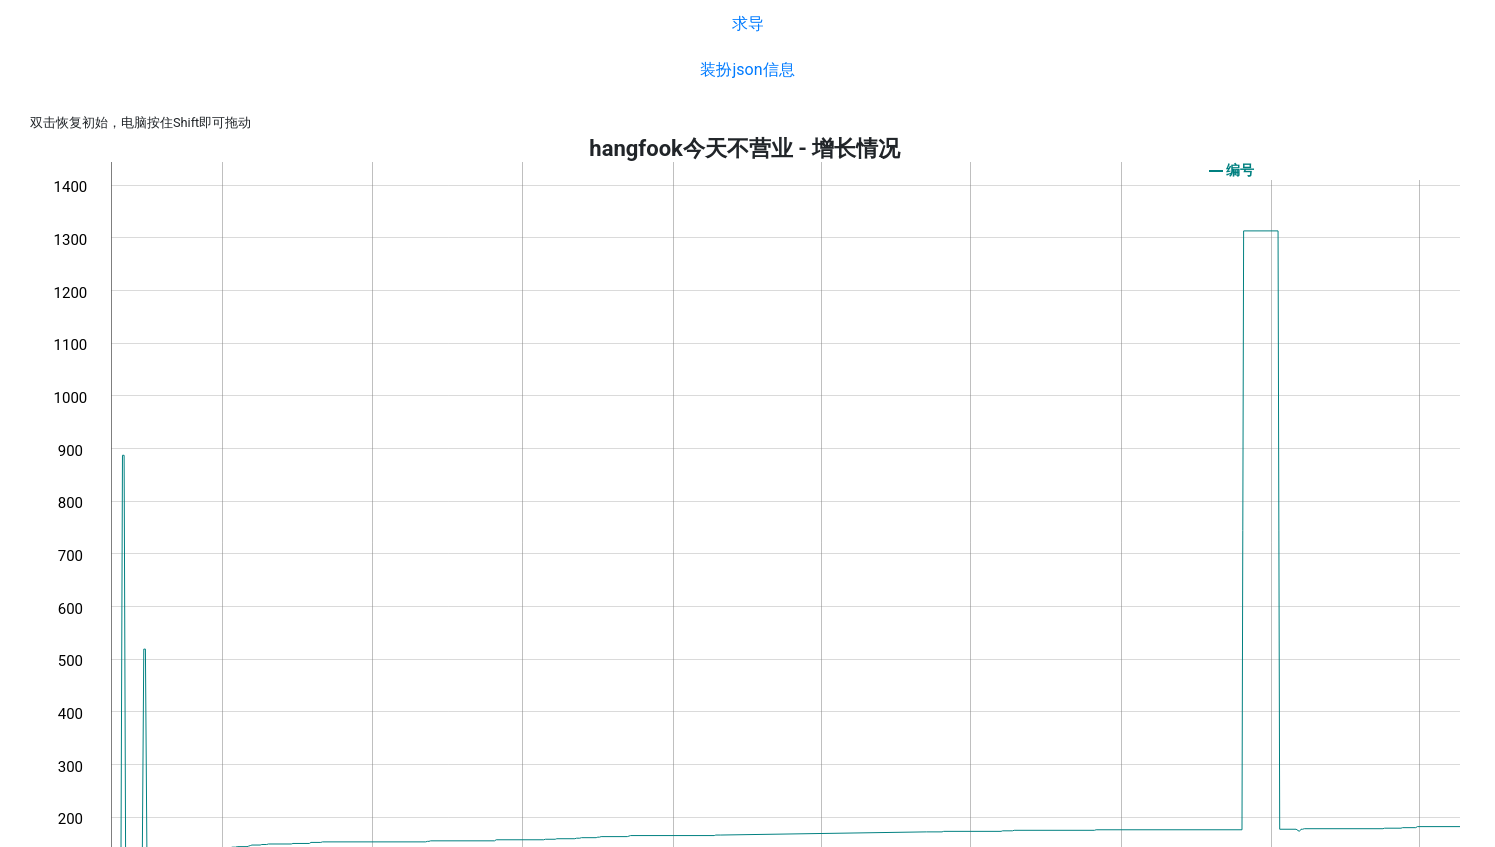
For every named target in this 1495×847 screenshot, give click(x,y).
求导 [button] (748, 23)
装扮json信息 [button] (747, 69)
